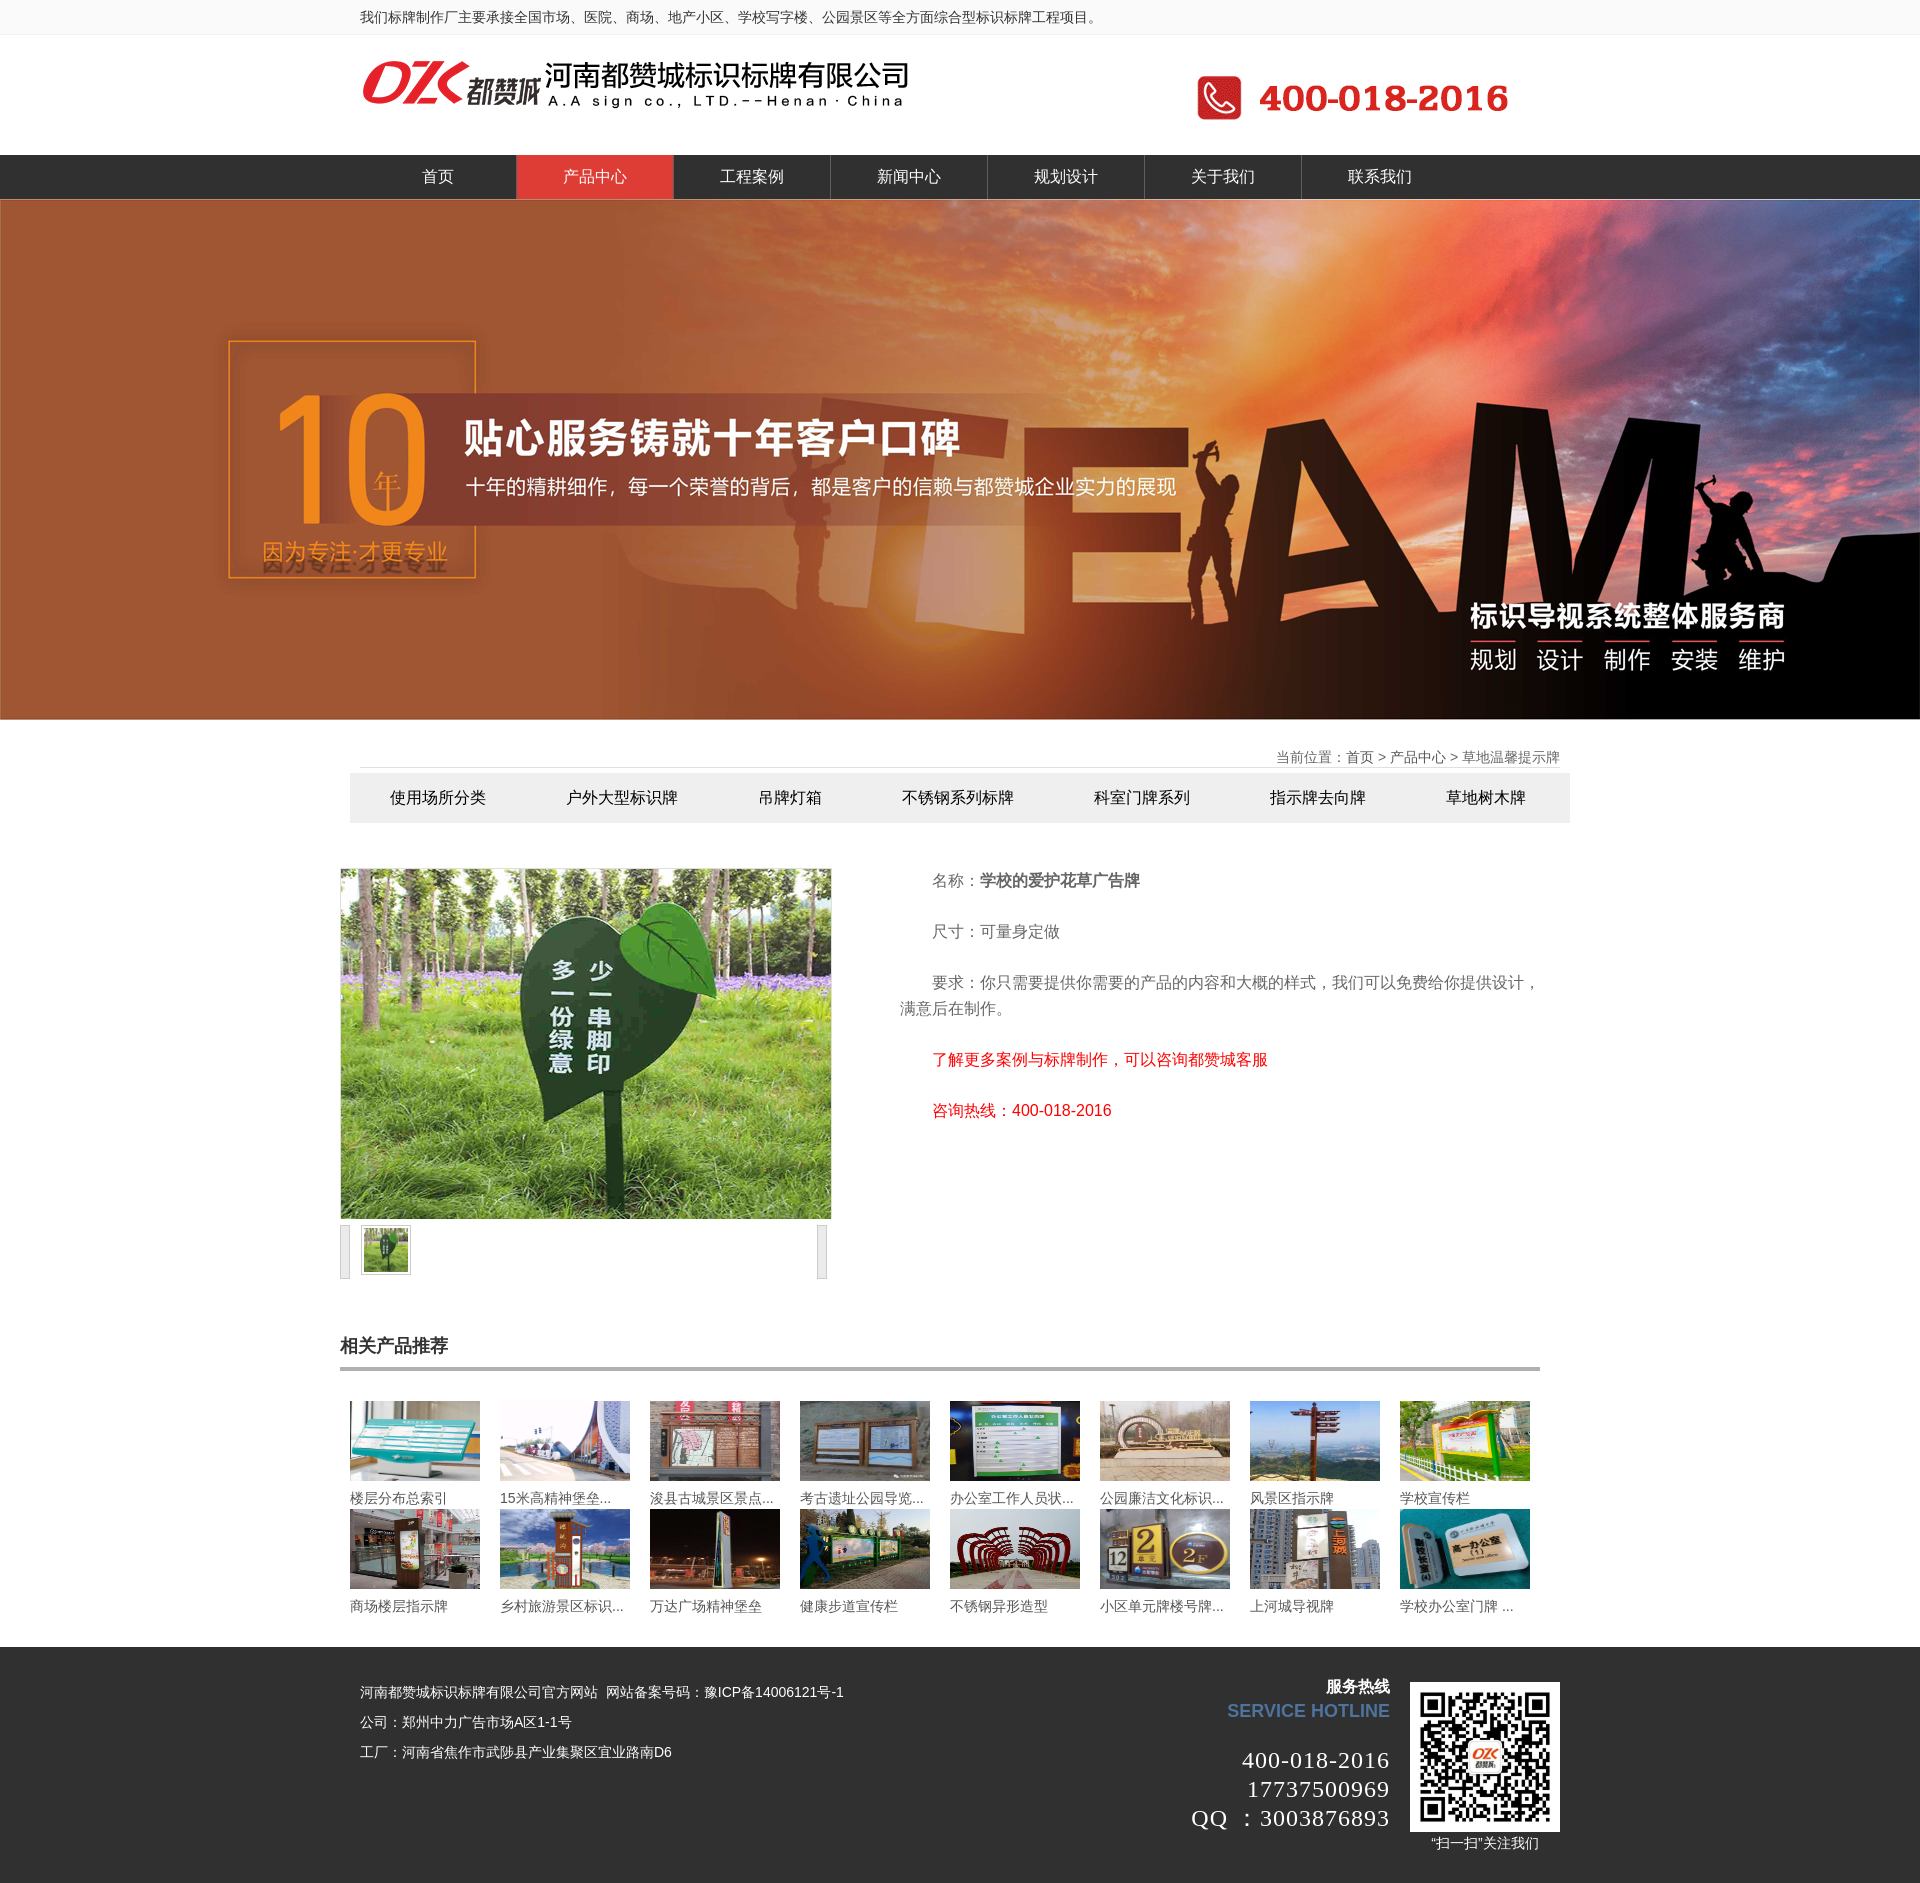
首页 (438, 176)
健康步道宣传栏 (849, 1606)
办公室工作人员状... (1012, 1498)
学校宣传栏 (1435, 1498)
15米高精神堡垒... (555, 1498)
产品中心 (595, 176)
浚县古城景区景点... (712, 1498)
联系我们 (1380, 176)
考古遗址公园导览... (862, 1498)
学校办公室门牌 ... (1457, 1606)
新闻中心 (909, 176)
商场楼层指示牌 (399, 1606)
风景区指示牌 (1292, 1498)
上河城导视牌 (1292, 1606)
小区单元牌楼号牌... (1162, 1606)
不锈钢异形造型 (999, 1606)
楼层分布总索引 (399, 1498)
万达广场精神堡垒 (706, 1606)
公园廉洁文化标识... (1162, 1498)
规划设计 (1066, 176)
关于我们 (1223, 176)
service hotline (1308, 1711)
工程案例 (752, 176)
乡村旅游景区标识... (562, 1606)
